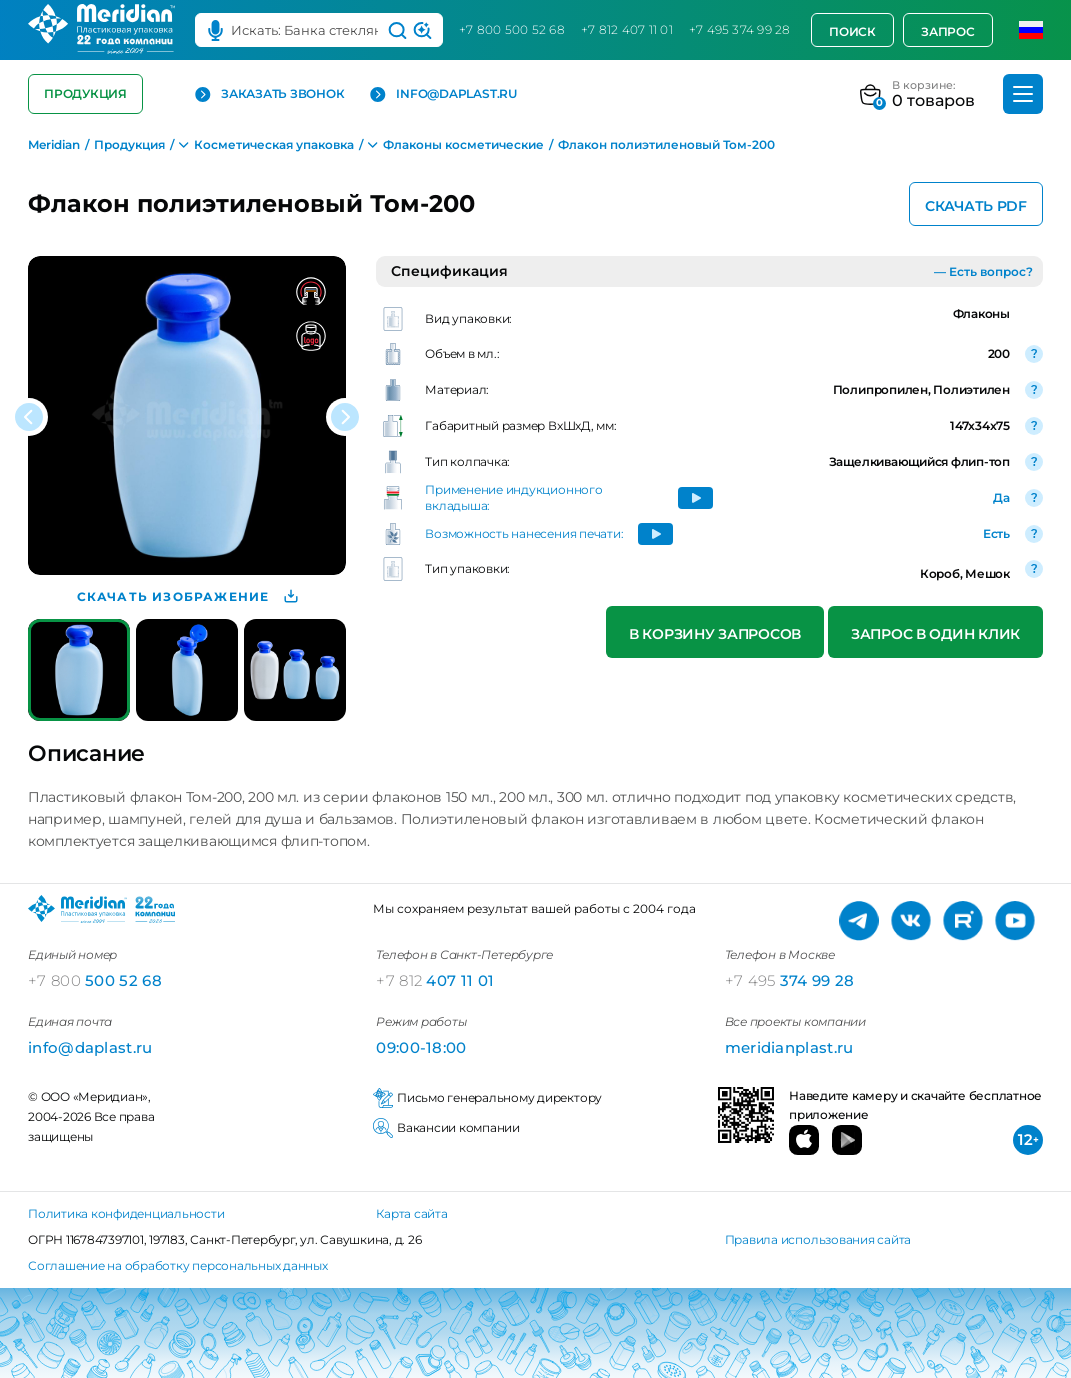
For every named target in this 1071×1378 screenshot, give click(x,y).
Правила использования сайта (818, 1239)
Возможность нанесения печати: (524, 533)
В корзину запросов (715, 634)
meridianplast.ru (789, 1047)
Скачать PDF (976, 206)
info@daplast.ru (443, 94)
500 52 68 (95, 980)
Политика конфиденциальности (126, 1213)
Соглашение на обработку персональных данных (178, 1265)
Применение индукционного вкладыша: (513, 497)
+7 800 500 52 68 (512, 29)
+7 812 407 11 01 (627, 29)
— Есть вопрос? (983, 271)
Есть (996, 533)
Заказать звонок (269, 94)
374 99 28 (790, 980)
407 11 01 (435, 980)
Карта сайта (411, 1213)
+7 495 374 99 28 (740, 29)
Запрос (948, 31)
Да (1001, 497)
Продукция (85, 93)
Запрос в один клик (935, 634)
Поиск (852, 31)
